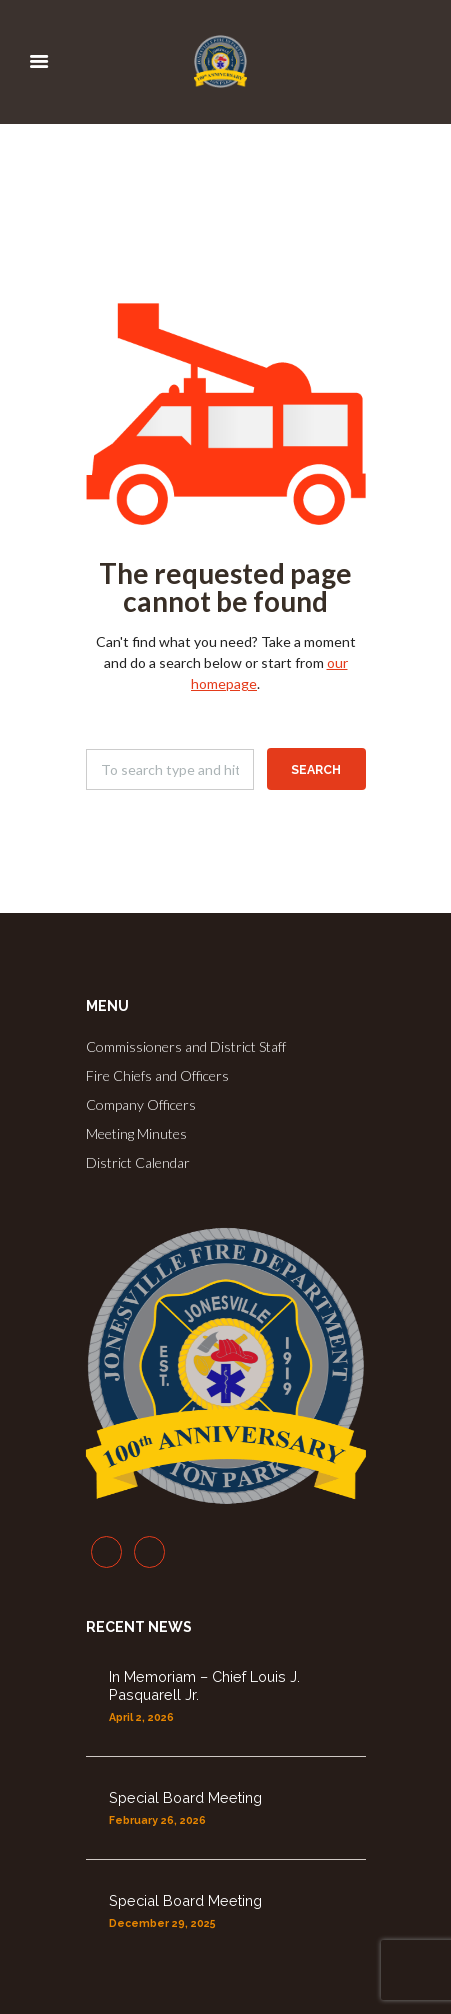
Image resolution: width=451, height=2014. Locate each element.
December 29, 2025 (162, 1923)
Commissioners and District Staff (186, 1046)
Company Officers (141, 1104)
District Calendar (138, 1162)
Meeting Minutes (136, 1133)
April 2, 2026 (141, 1717)
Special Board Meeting (185, 1797)
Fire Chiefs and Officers (157, 1075)
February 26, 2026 (157, 1820)
